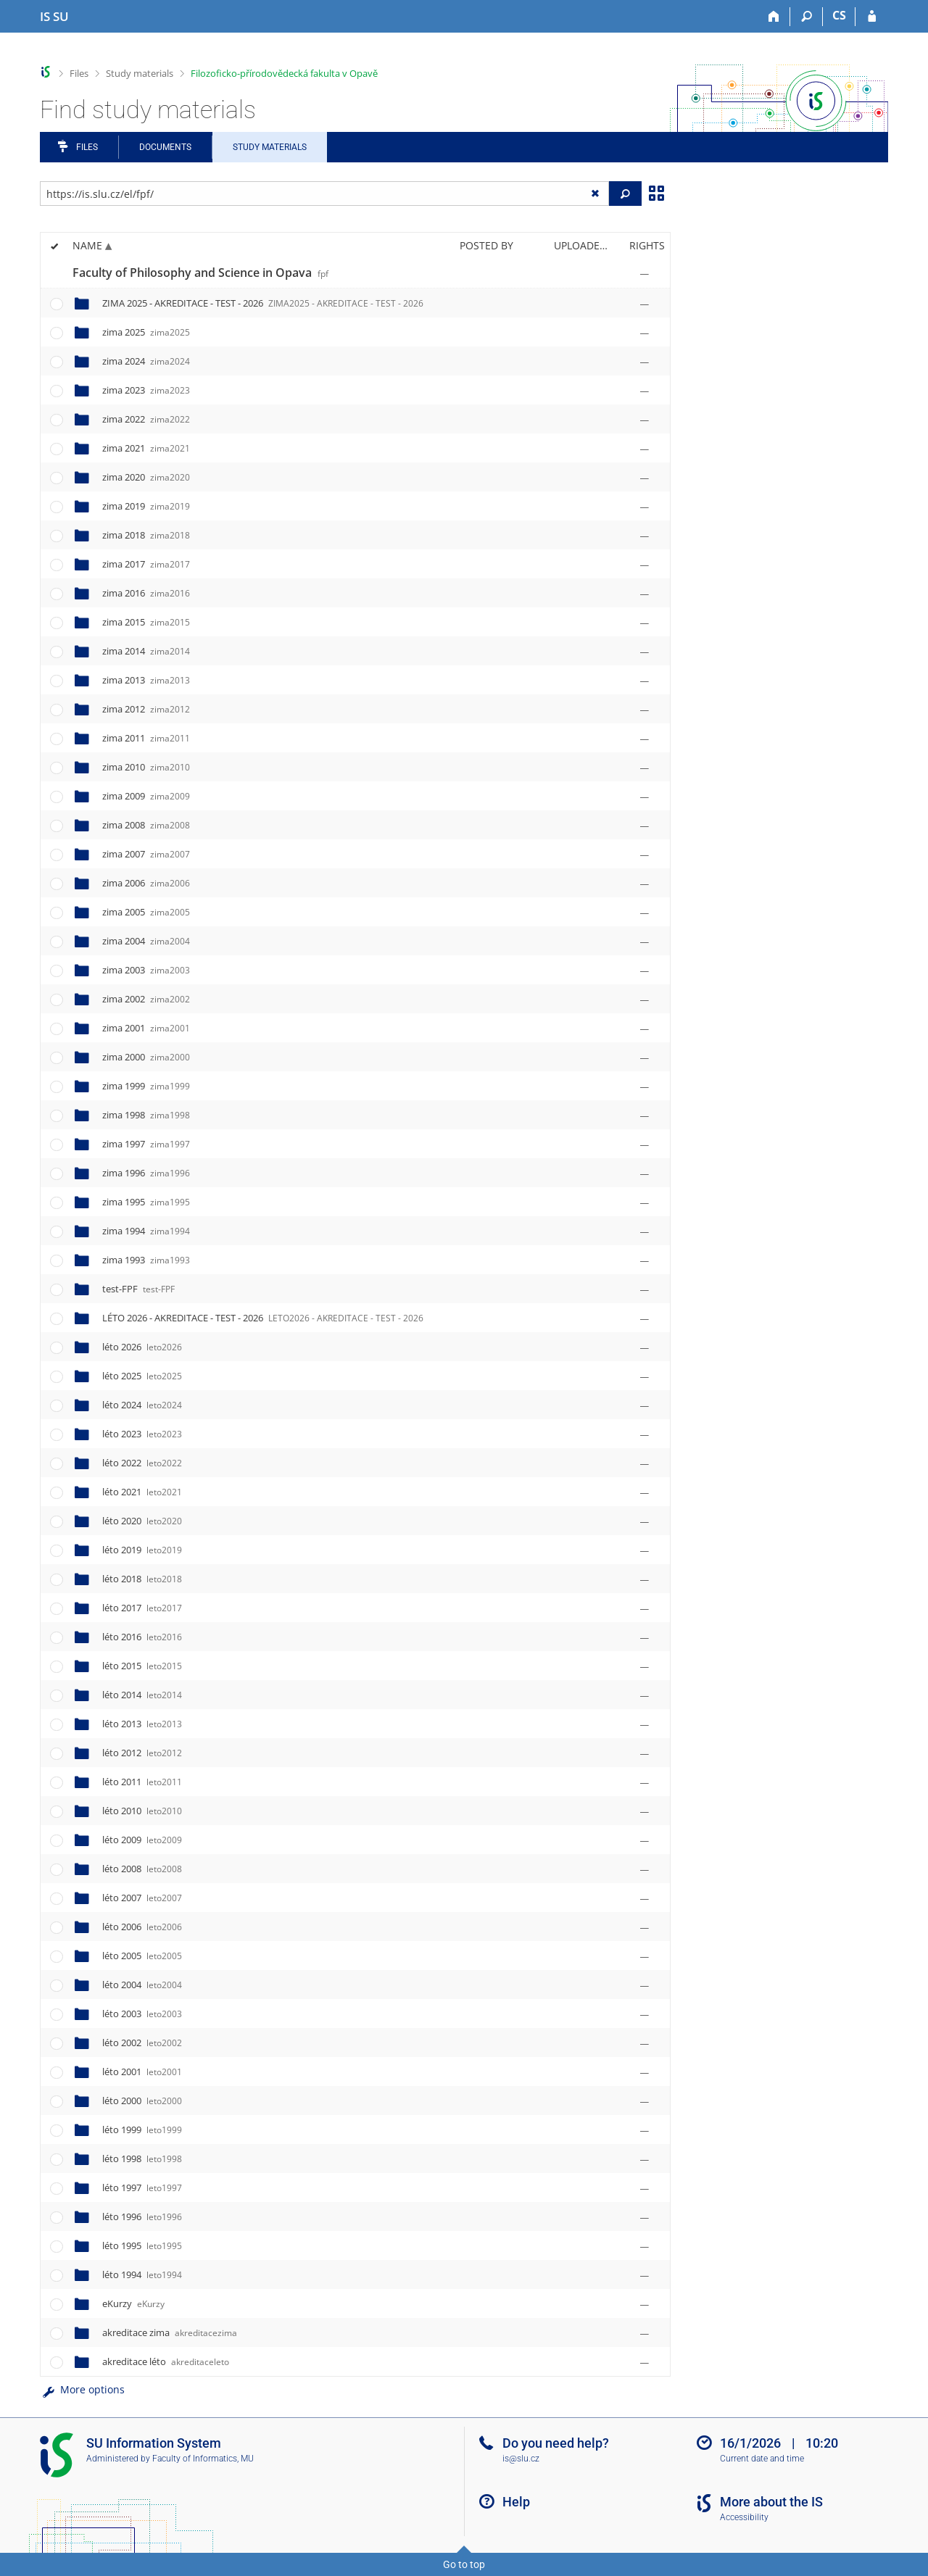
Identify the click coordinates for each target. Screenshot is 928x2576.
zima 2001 (146, 1027)
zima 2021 (146, 447)
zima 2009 (146, 795)
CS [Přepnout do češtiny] (839, 15)
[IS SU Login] (872, 16)
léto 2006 (142, 1926)
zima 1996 (146, 1172)
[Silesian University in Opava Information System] (54, 16)
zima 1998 (146, 1114)
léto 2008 (142, 1868)
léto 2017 (142, 1607)
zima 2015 (146, 621)
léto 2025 (142, 1375)
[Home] (774, 16)
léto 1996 (142, 2216)
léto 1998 (142, 2158)
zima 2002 (146, 998)
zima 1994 (146, 1230)
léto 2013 (142, 1723)
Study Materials (270, 147)
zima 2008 (146, 824)
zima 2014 (146, 650)
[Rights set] (644, 273)
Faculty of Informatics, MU (203, 2459)
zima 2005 (146, 911)
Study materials (139, 73)
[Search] (806, 16)
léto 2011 (142, 1781)
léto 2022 (142, 1462)
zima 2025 (146, 331)
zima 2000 (146, 1056)
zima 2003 (146, 969)
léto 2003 (142, 2013)
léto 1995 (142, 2245)
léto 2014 (142, 1694)
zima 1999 (146, 1085)
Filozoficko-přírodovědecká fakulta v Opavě (284, 73)
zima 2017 (146, 563)
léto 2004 (142, 1984)
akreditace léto (165, 2361)
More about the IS (771, 2501)
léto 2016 (142, 1636)
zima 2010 (146, 766)
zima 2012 (146, 708)
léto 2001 (142, 2071)
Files (79, 73)
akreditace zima (169, 2332)
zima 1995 (146, 1201)
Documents (165, 147)
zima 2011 (146, 737)
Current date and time (762, 2459)
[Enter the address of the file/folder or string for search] (324, 193)
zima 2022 (146, 418)
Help (516, 2501)
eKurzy (133, 2303)
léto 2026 (142, 1346)
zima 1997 (146, 1143)
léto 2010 (142, 1810)
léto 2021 (142, 1491)
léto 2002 (142, 2042)
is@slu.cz (520, 2459)
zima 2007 (146, 853)
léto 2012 (142, 1752)
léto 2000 (142, 2100)
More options (82, 2389)
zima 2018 (146, 534)
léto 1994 (142, 2274)
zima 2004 (146, 940)
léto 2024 (142, 1404)
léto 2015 (142, 1665)
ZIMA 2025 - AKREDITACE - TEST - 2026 (262, 302)
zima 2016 (146, 592)
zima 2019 (146, 505)
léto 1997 (142, 2187)
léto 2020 (142, 1520)
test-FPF (138, 1288)
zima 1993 (146, 1259)
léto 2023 (142, 1433)
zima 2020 (146, 476)
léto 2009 (142, 1839)
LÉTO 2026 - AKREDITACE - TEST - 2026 (262, 1317)
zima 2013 (146, 679)
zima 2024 (146, 360)
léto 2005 (142, 1955)
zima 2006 (146, 882)
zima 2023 (146, 389)
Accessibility (744, 2517)
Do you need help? (555, 2443)
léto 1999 (142, 2129)
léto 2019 (142, 1549)
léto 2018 (142, 1578)
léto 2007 (142, 1897)
